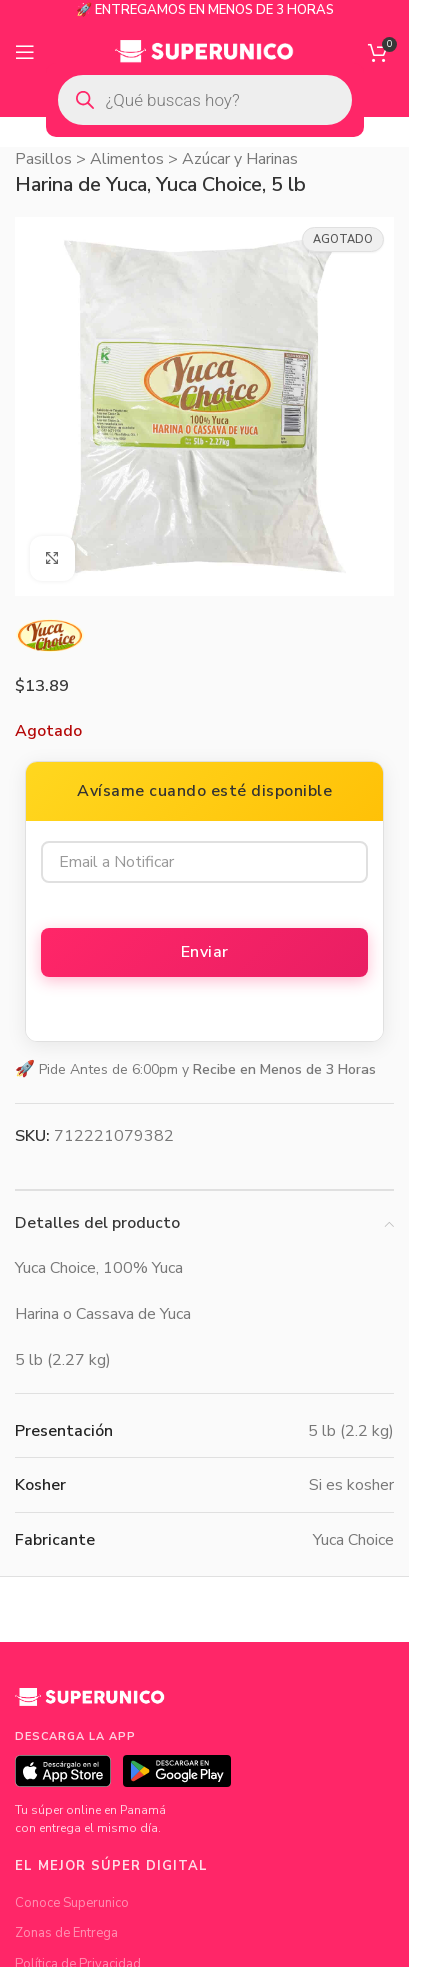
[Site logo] (204, 51)
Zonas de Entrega (66, 1933)
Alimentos (127, 159)
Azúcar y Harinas (240, 159)
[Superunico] (90, 1705)
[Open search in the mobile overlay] (205, 100)
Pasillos (43, 159)
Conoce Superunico (72, 1903)
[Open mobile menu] (25, 52)
